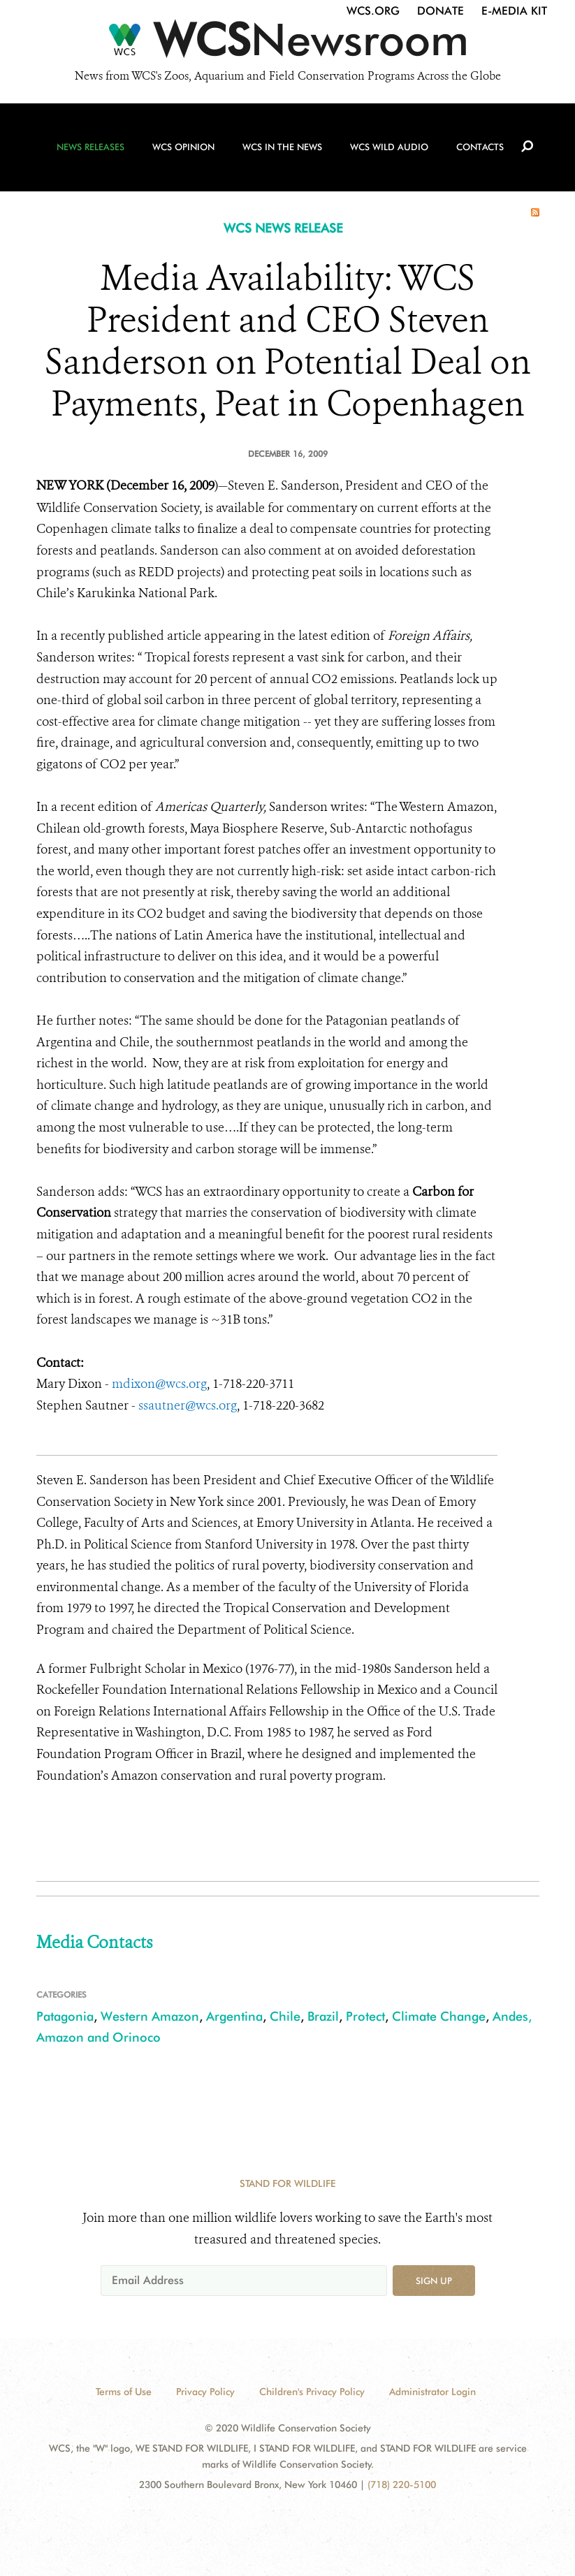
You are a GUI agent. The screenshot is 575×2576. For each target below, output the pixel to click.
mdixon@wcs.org (159, 1383)
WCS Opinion (183, 147)
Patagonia (65, 2016)
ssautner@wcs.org (187, 1405)
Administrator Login (432, 2391)
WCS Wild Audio (389, 147)
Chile (285, 2016)
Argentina (234, 2016)
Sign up (434, 2280)
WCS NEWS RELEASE (283, 228)
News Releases (90, 147)
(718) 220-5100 (401, 2484)
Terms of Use (124, 2391)
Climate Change (439, 2016)
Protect (365, 2016)
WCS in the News (282, 147)
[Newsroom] (287, 43)
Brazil (323, 2016)
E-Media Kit (514, 10)
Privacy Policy (205, 2391)
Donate (440, 10)
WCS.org (373, 10)
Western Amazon (150, 2016)
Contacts (480, 147)
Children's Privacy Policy (312, 2391)
